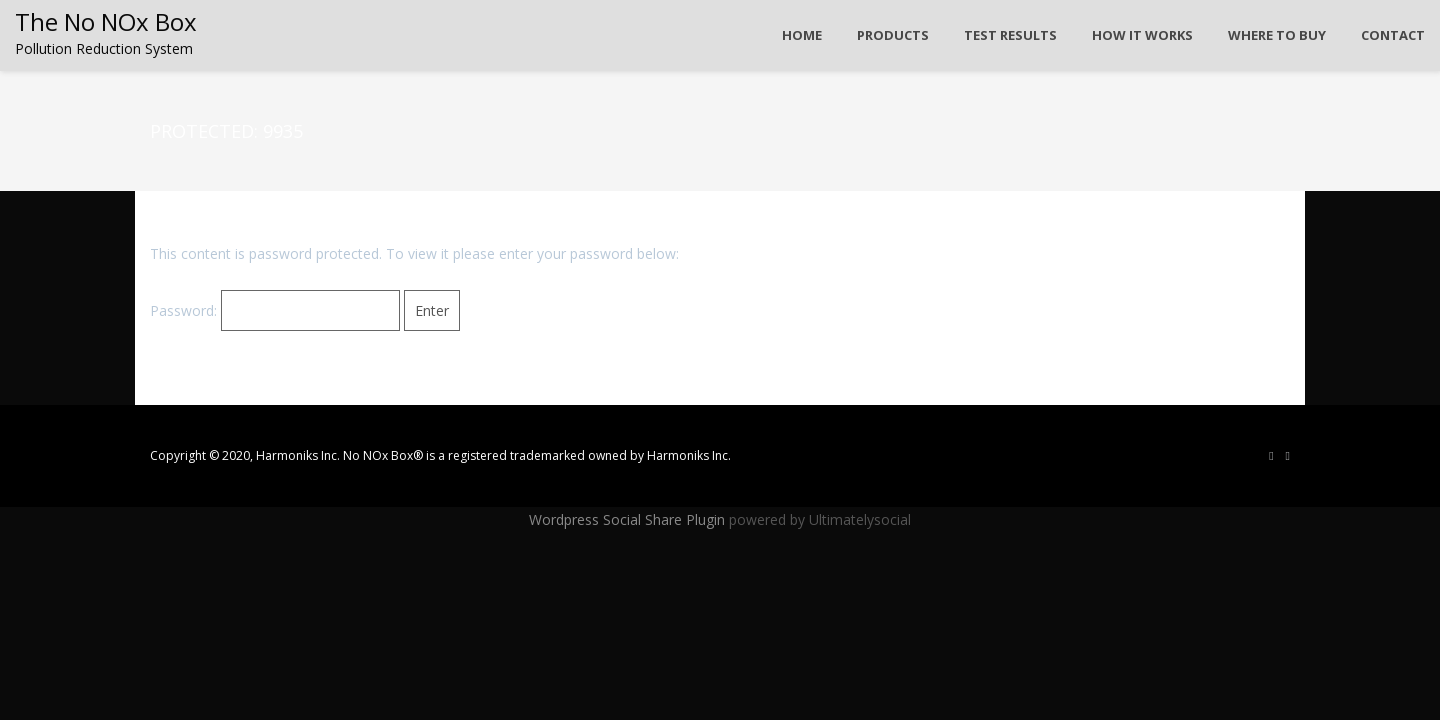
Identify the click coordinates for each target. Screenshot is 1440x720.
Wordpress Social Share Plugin (629, 519)
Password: (275, 310)
